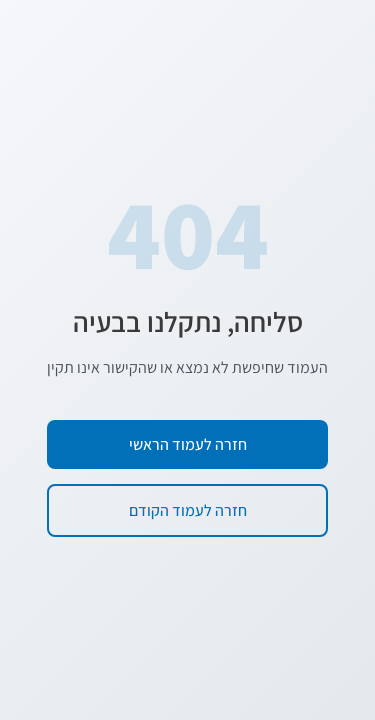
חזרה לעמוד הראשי (188, 444)
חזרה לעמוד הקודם (188, 510)
